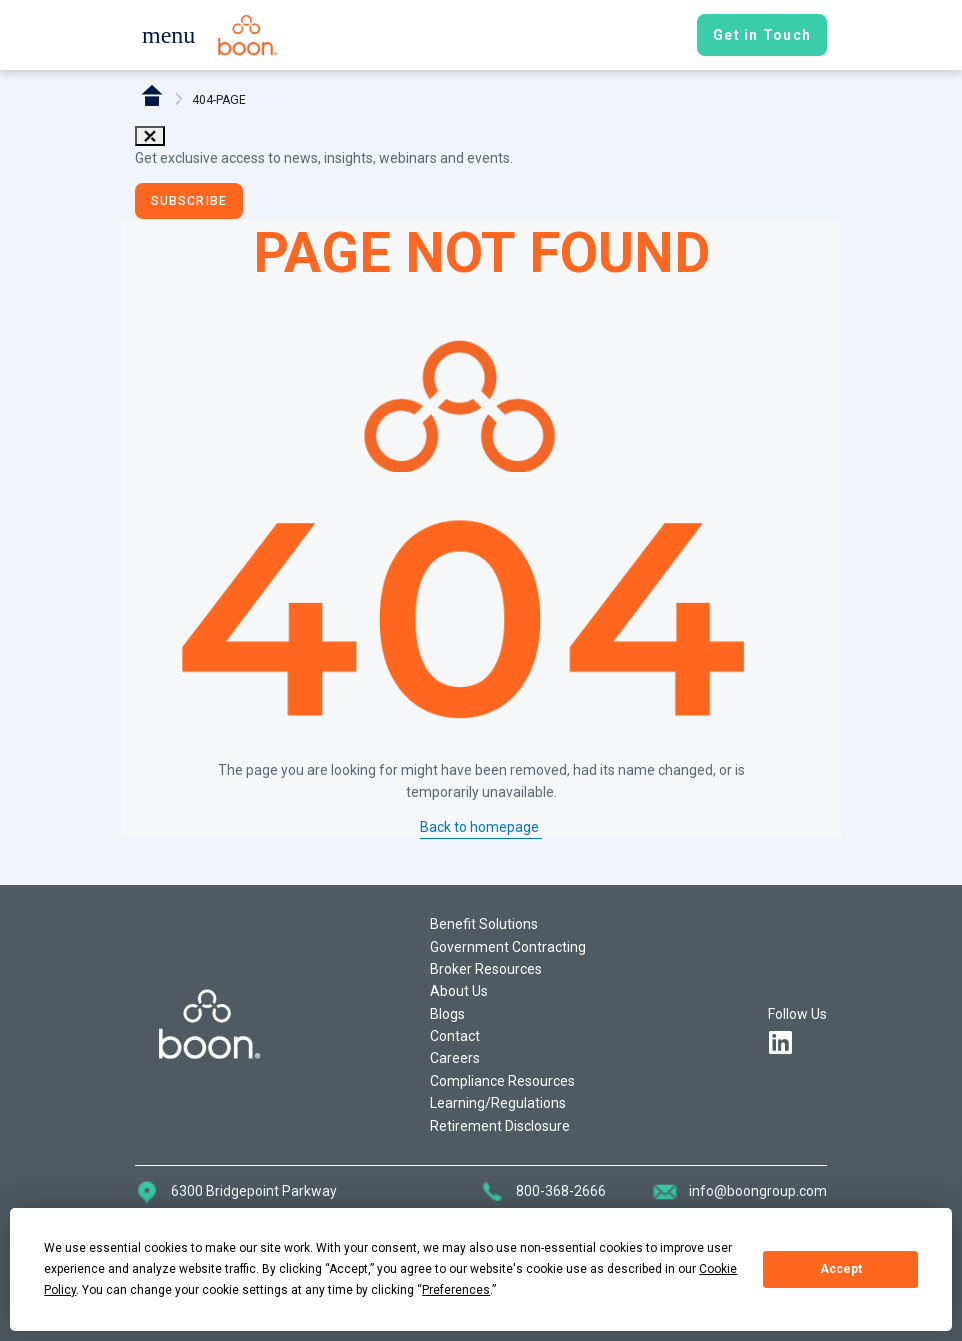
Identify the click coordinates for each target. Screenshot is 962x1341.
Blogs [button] (447, 1014)
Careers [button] (455, 1058)
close (150, 136)
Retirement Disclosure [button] (500, 1126)
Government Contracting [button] (508, 947)
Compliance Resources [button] (502, 1081)
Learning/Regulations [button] (498, 1103)
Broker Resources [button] (486, 969)
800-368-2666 (561, 1191)
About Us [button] (459, 991)
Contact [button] (455, 1036)
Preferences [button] (456, 1290)
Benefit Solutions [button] (484, 924)
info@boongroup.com (758, 1191)
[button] (168, 38)
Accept (841, 1269)
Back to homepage (481, 827)
